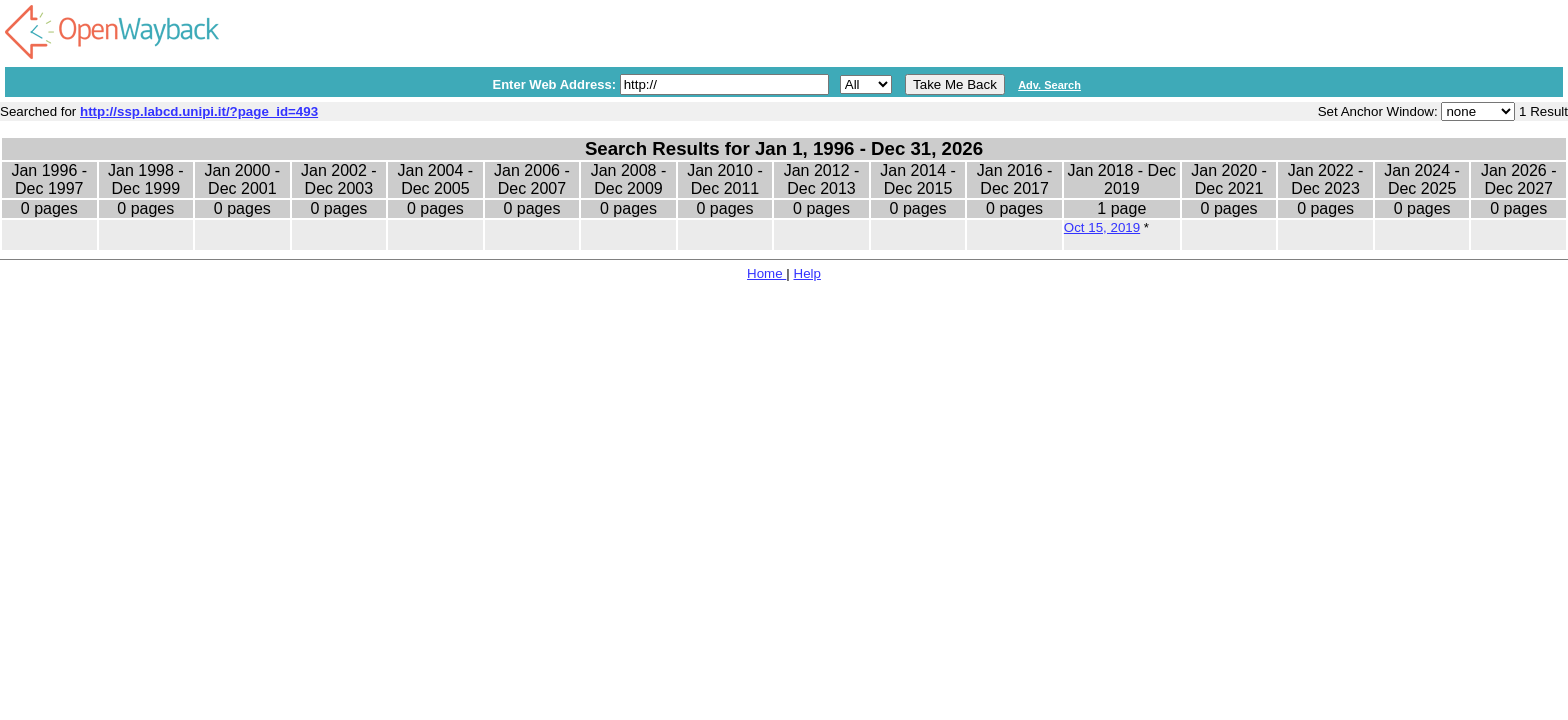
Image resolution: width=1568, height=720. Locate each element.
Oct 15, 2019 (1102, 227)
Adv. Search (1049, 85)
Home (766, 273)
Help (807, 273)
